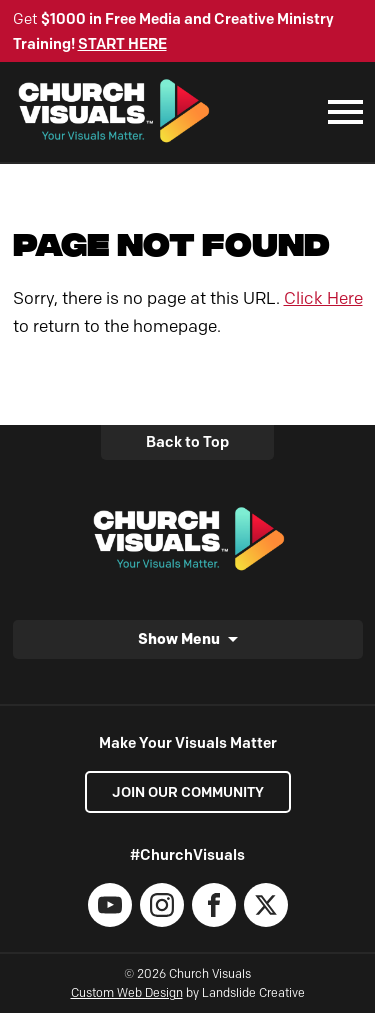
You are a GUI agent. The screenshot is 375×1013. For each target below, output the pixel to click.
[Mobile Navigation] (341, 112)
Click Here (323, 298)
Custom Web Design (127, 992)
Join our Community (188, 792)
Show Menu (179, 639)
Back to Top (187, 442)
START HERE (122, 44)
